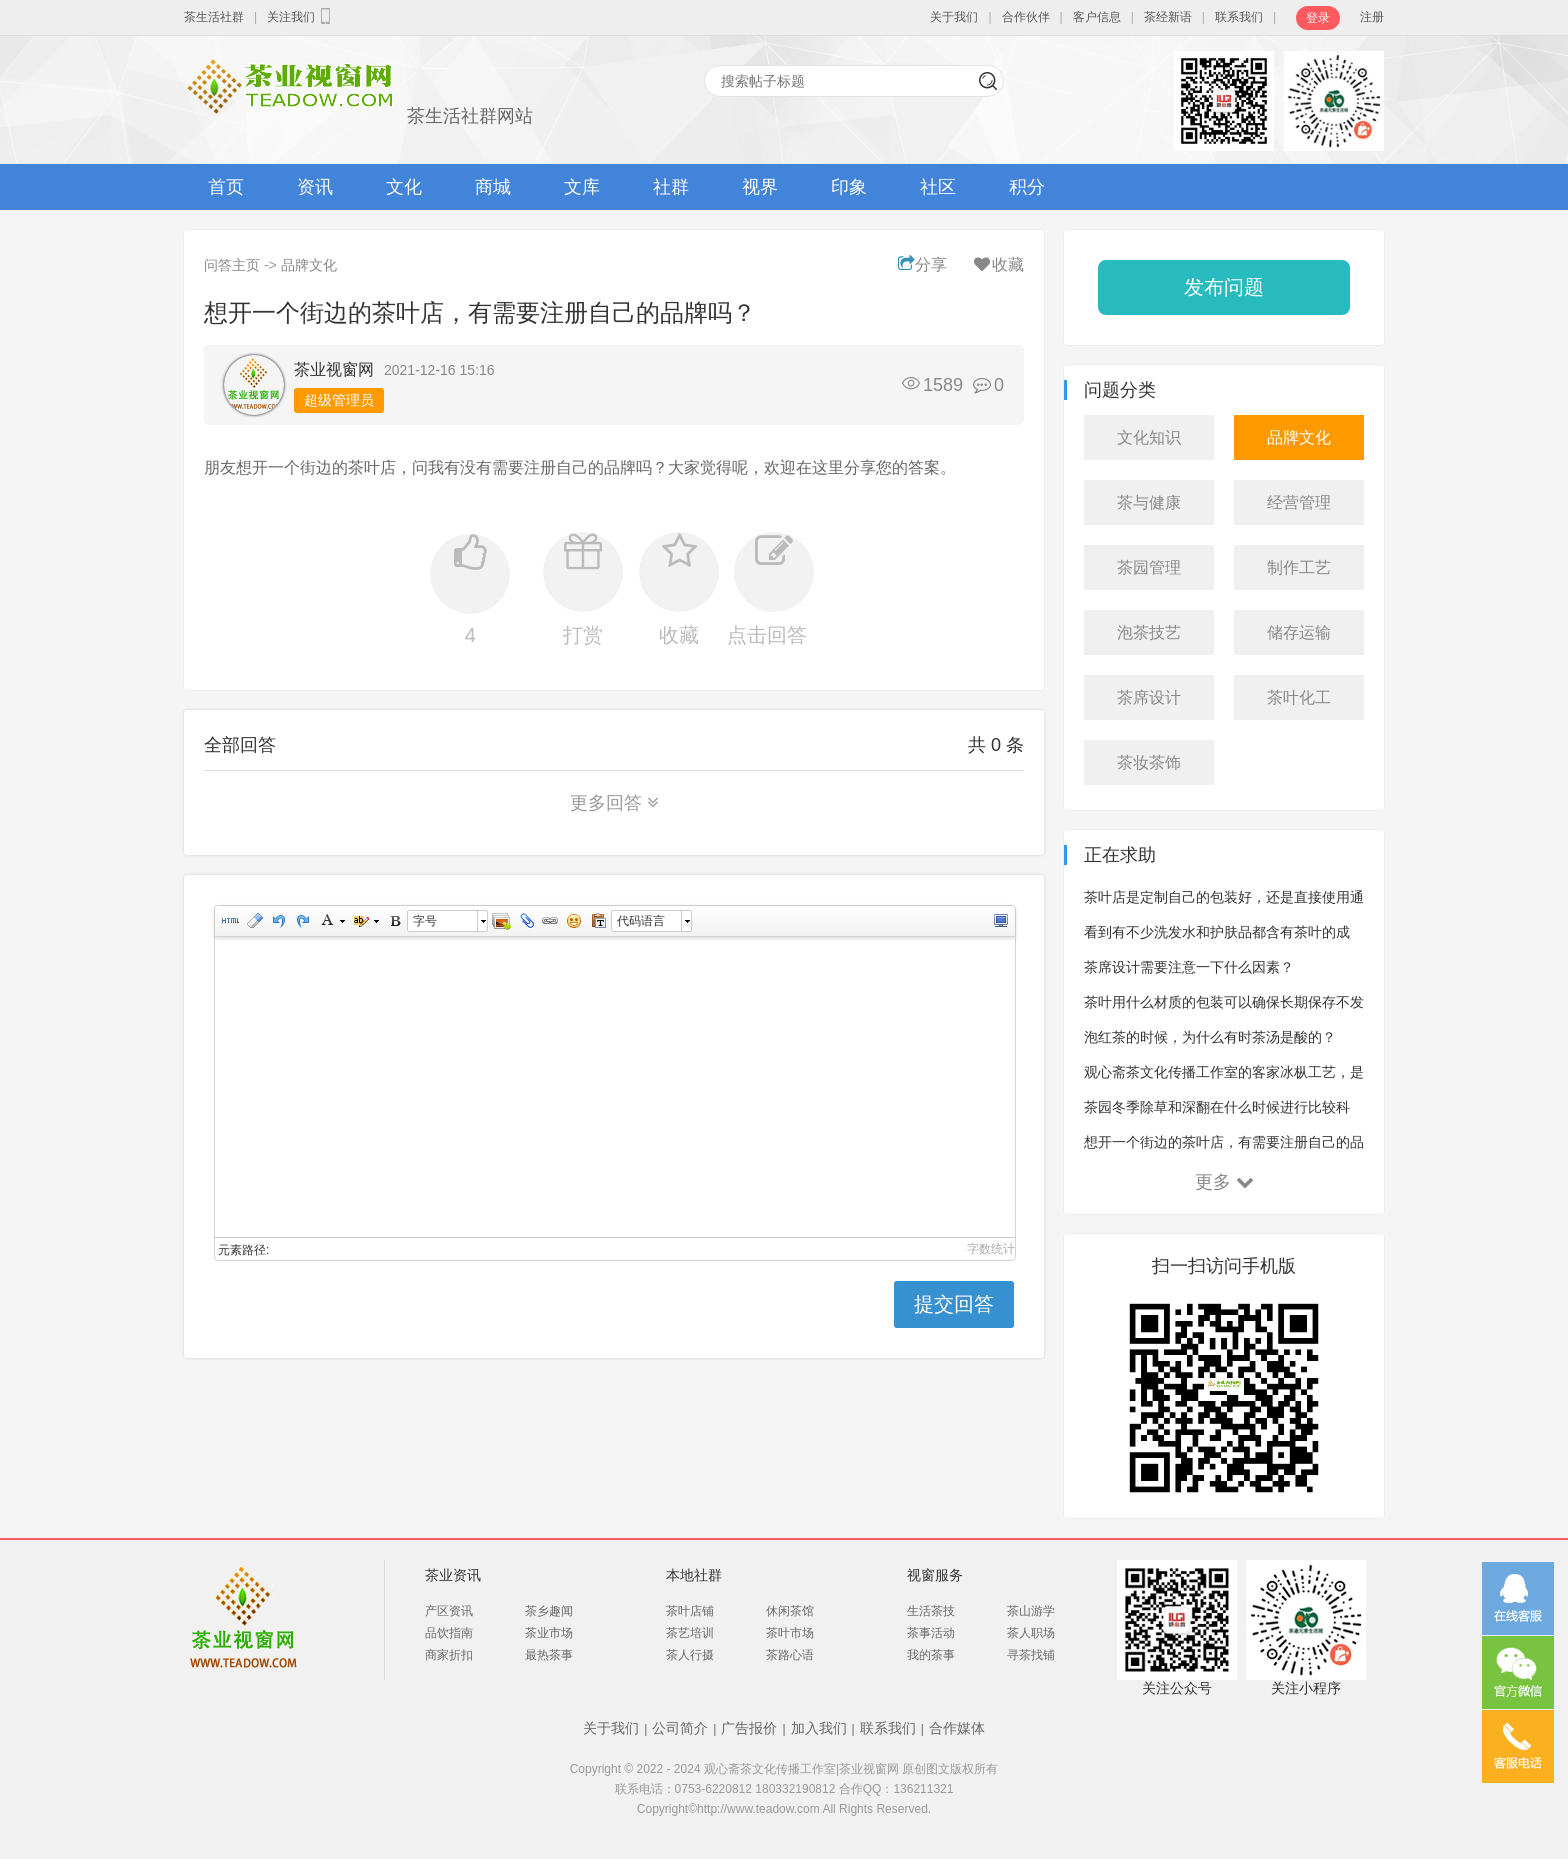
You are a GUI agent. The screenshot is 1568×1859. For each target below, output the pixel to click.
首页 (226, 187)
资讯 (315, 187)
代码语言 (641, 921)
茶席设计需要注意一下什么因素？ (1189, 967)
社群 (671, 187)
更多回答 (614, 803)
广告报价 (749, 1728)
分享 (922, 264)
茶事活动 (931, 1633)
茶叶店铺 (690, 1611)
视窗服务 (935, 1575)
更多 (1224, 1182)
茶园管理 (1149, 567)
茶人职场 (1031, 1633)
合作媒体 (957, 1728)
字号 (425, 921)
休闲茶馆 (790, 1611)
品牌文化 (309, 265)
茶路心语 (790, 1655)
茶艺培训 (690, 1633)
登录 (1318, 18)
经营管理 (1299, 502)
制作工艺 (1299, 567)
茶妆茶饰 (1149, 762)
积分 (1027, 187)
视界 (760, 187)
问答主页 (232, 265)
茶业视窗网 (334, 369)
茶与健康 (1149, 502)
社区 (938, 187)
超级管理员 (339, 400)
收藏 (997, 264)
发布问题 (1224, 287)
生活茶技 (931, 1611)
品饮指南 (449, 1633)
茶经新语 (1168, 17)
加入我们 (819, 1728)
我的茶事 (931, 1655)
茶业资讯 (453, 1575)
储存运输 (1299, 632)
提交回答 (954, 1304)
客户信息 (1097, 17)
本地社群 (694, 1575)
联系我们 (1239, 17)
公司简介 (680, 1728)
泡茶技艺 (1149, 632)
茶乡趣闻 (549, 1611)
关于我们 (954, 17)
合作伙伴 (1026, 17)
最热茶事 (549, 1655)
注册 (1372, 17)
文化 (404, 187)
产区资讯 (449, 1611)
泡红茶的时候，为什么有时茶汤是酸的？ (1210, 1037)
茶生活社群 (214, 17)
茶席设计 (1149, 697)
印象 (849, 187)
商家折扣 (449, 1655)
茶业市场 (549, 1633)
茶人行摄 (690, 1655)
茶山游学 (1031, 1611)
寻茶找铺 (1031, 1655)
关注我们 (301, 16)
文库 (582, 187)
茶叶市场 (790, 1633)
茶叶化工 (1299, 697)
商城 (493, 187)
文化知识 (1149, 437)
